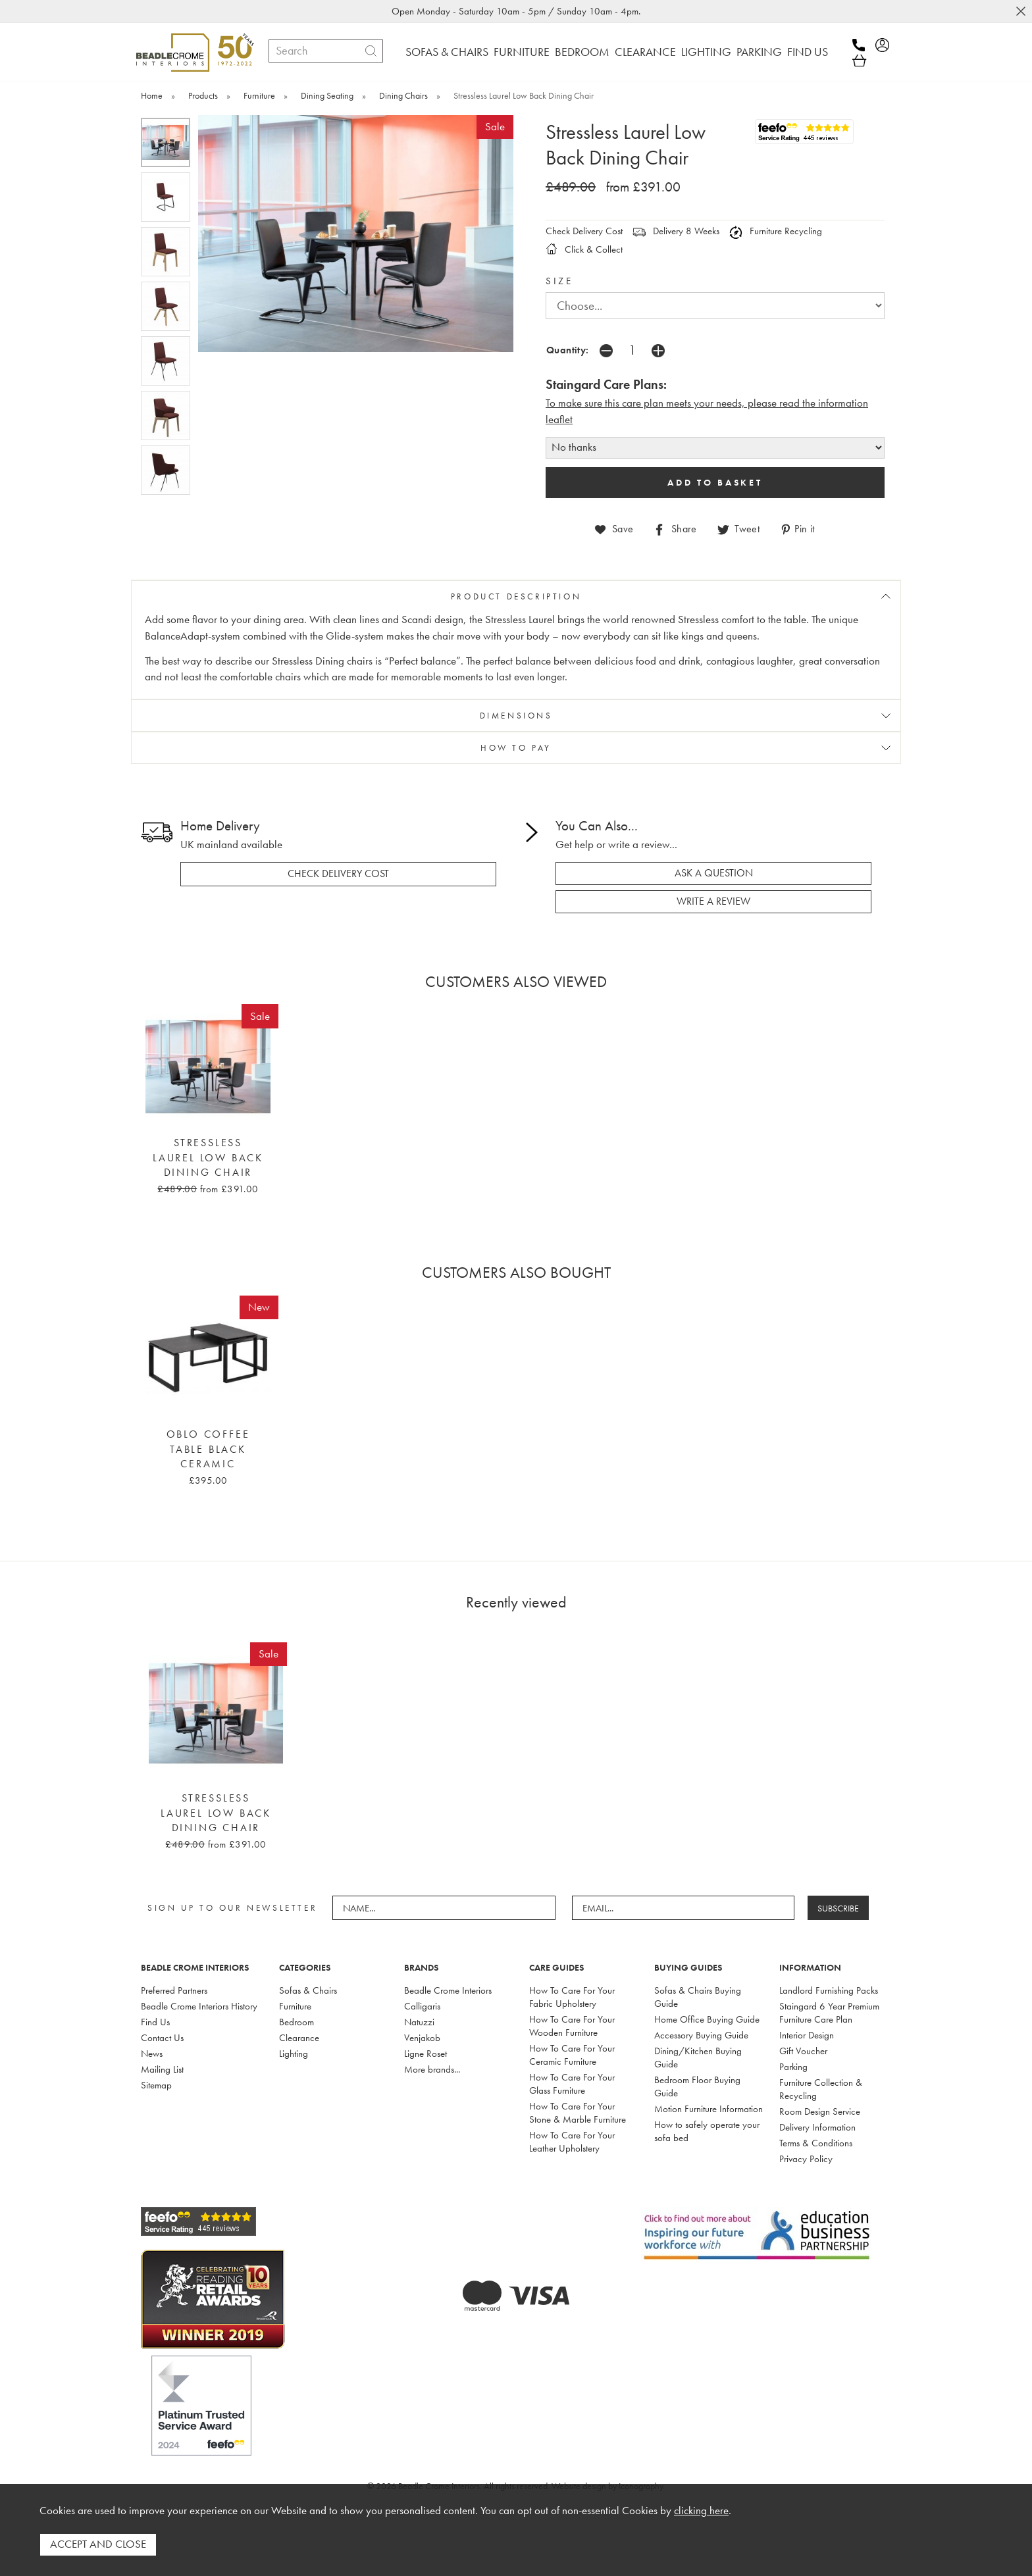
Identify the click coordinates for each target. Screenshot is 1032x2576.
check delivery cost (338, 873)
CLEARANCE (645, 51)
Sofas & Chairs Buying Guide (697, 1996)
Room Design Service (819, 2110)
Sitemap (156, 2084)
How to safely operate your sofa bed (707, 2130)
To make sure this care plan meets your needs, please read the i (683, 403)
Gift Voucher (803, 2050)
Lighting (293, 2052)
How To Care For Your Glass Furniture (572, 2083)
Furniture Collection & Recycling (820, 2088)
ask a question (714, 873)
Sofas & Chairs (308, 1989)
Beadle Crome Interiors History (199, 2005)
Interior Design (806, 2034)
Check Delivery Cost (584, 231)
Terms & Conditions (815, 2142)
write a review (713, 900)
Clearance (299, 2037)
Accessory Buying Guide (701, 2034)
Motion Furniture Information (708, 2108)
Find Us (155, 2021)
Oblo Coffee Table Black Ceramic (208, 1448)
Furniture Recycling (775, 231)
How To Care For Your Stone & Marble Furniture (577, 2112)
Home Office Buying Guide (707, 2018)
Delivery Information (817, 2126)
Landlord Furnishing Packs (828, 1989)
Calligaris (422, 2005)
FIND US (807, 51)
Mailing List (162, 2068)
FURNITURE (522, 51)
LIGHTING (706, 51)
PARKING (759, 51)
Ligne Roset (425, 2052)
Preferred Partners (174, 1989)
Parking (793, 2066)
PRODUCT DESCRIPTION (516, 595)
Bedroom (296, 2021)
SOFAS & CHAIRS (446, 51)
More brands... (432, 2068)
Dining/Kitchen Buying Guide (698, 2057)
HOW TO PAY (516, 747)
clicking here (701, 2511)
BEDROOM (582, 51)
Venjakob (422, 2037)
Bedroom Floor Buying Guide (697, 2086)
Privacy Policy (806, 2158)
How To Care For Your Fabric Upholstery (572, 1996)
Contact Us (162, 2037)
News (152, 2052)
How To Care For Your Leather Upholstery (572, 2141)
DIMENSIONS (516, 715)
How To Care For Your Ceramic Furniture (572, 2054)
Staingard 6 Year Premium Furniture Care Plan (829, 2012)
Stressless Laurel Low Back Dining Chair (208, 1157)
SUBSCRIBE (839, 1907)
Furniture (295, 2005)
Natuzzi (419, 2021)
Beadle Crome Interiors (448, 1989)
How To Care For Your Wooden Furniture (572, 2025)
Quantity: (567, 349)
